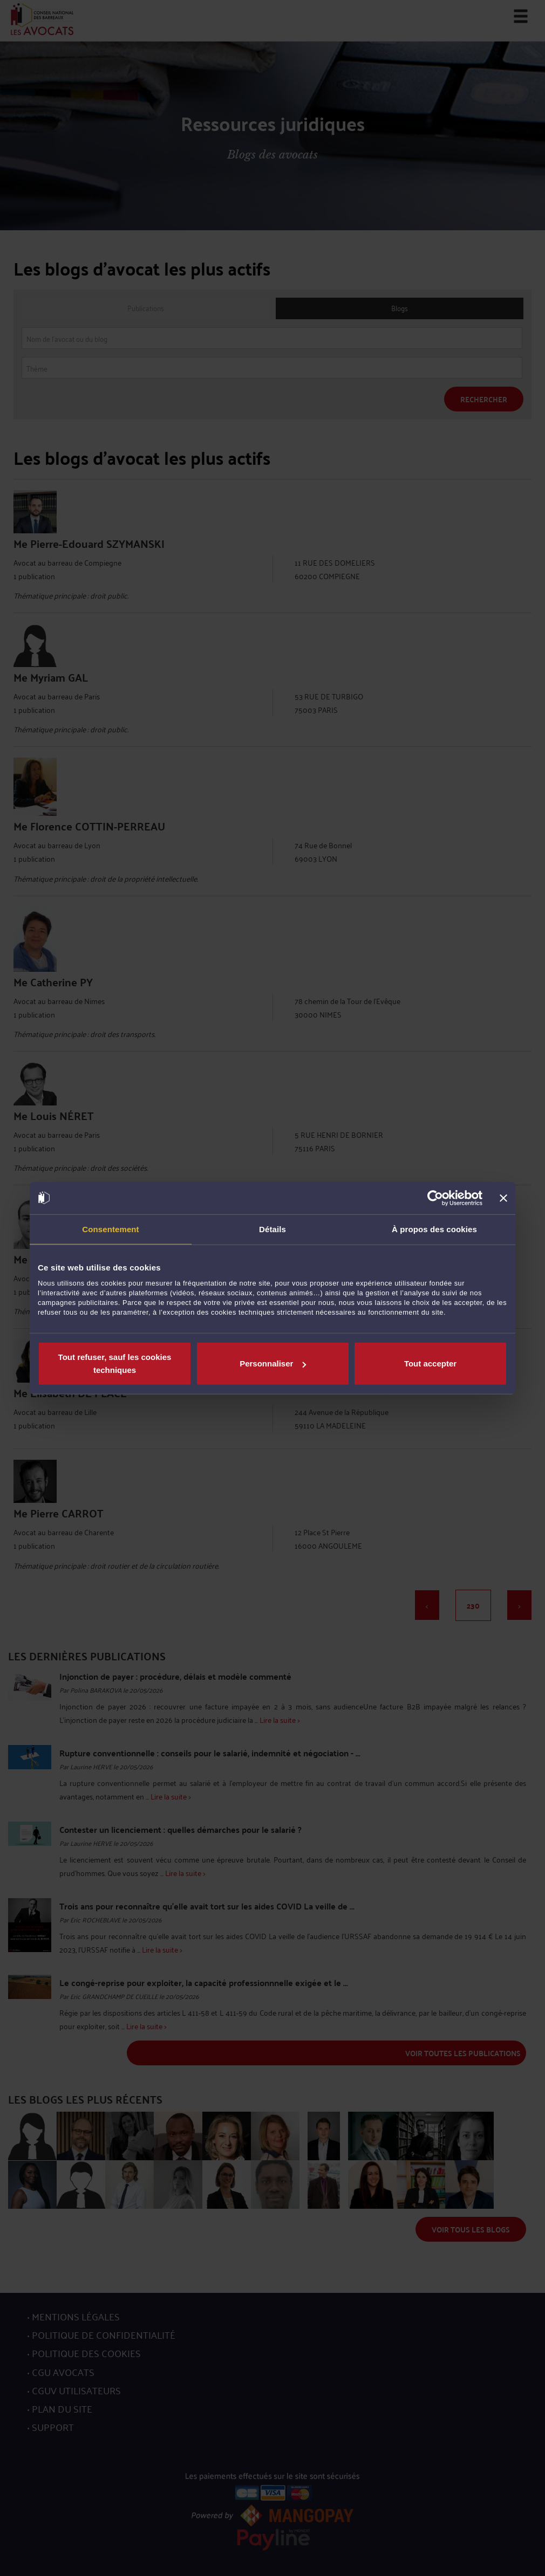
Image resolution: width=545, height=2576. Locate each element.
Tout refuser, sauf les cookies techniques (115, 1363)
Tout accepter (430, 1363)
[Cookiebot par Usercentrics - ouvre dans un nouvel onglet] (435, 1198)
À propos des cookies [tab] (434, 1228)
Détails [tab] (272, 1228)
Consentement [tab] (110, 1228)
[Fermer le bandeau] (503, 1197)
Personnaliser (273, 1363)
